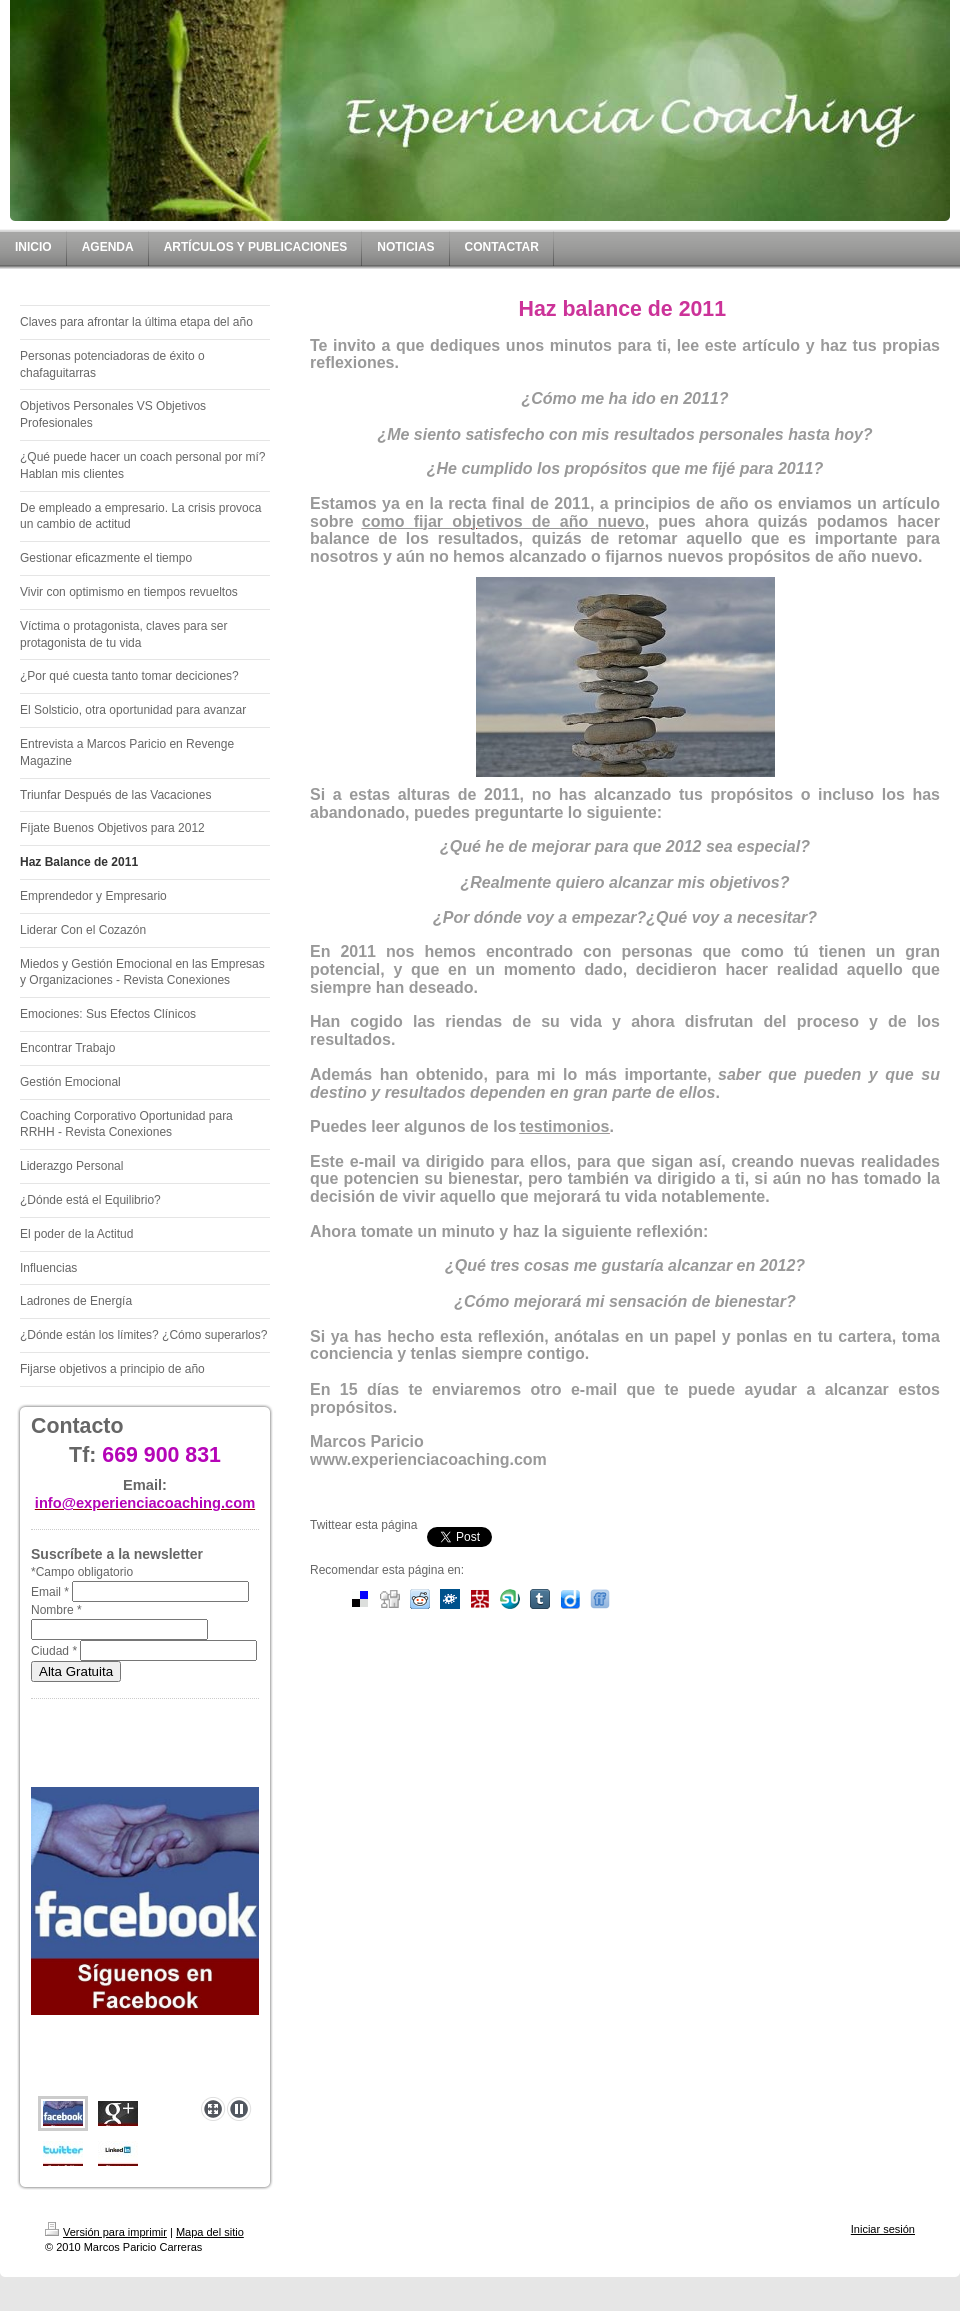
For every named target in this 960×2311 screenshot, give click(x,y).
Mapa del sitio (210, 2232)
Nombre (56, 1610)
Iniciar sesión (883, 2229)
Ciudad (54, 1651)
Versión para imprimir (106, 2232)
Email (50, 1592)
